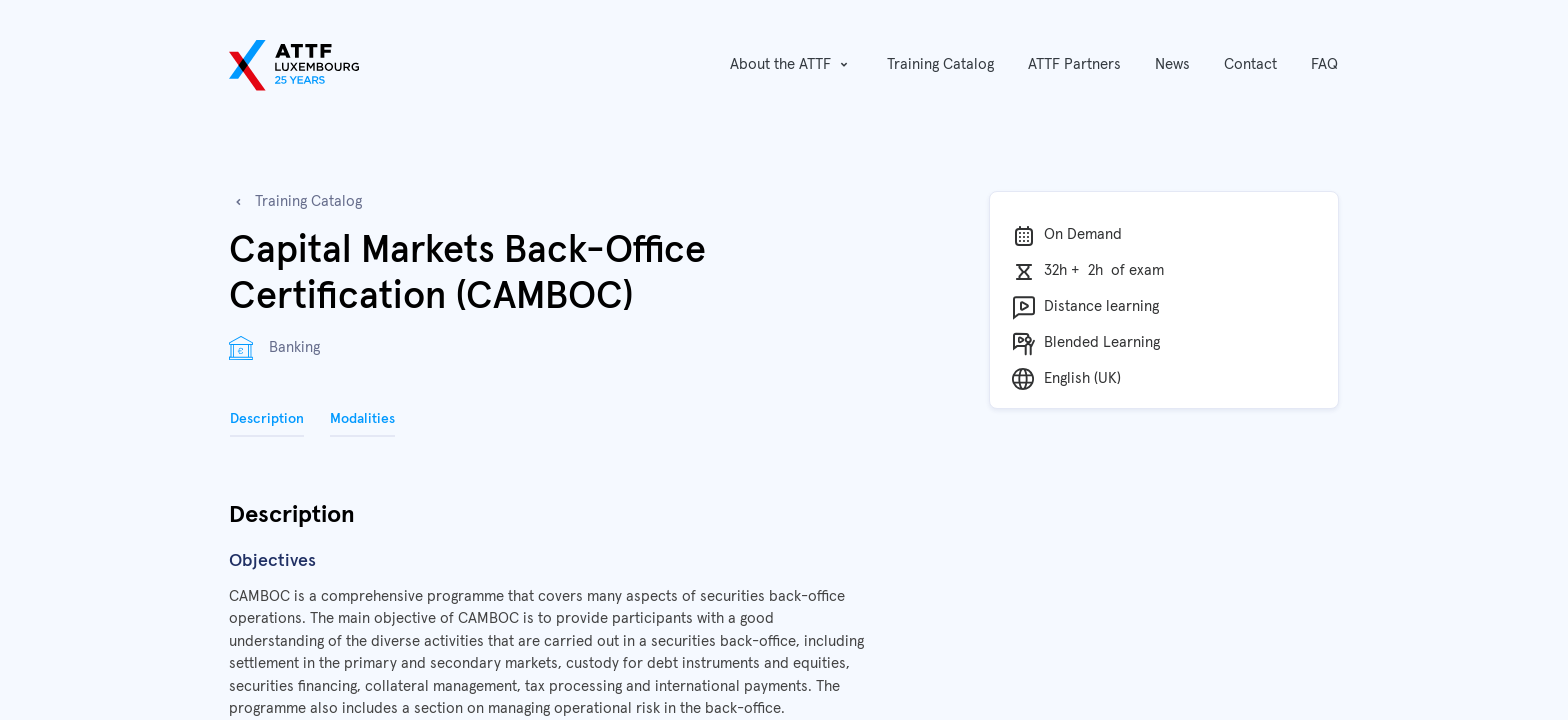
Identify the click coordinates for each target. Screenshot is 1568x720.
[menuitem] (940, 65)
